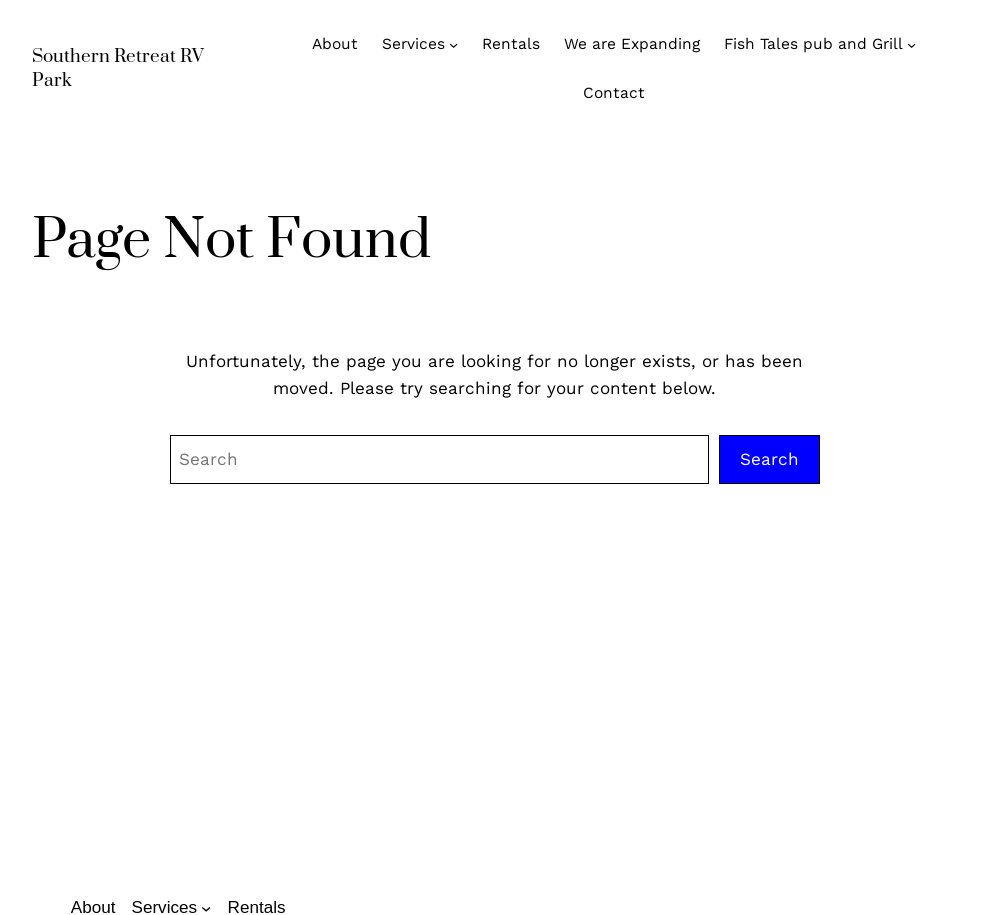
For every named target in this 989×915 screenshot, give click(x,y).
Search (769, 459)
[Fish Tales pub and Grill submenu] (911, 44)
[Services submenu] (453, 44)
